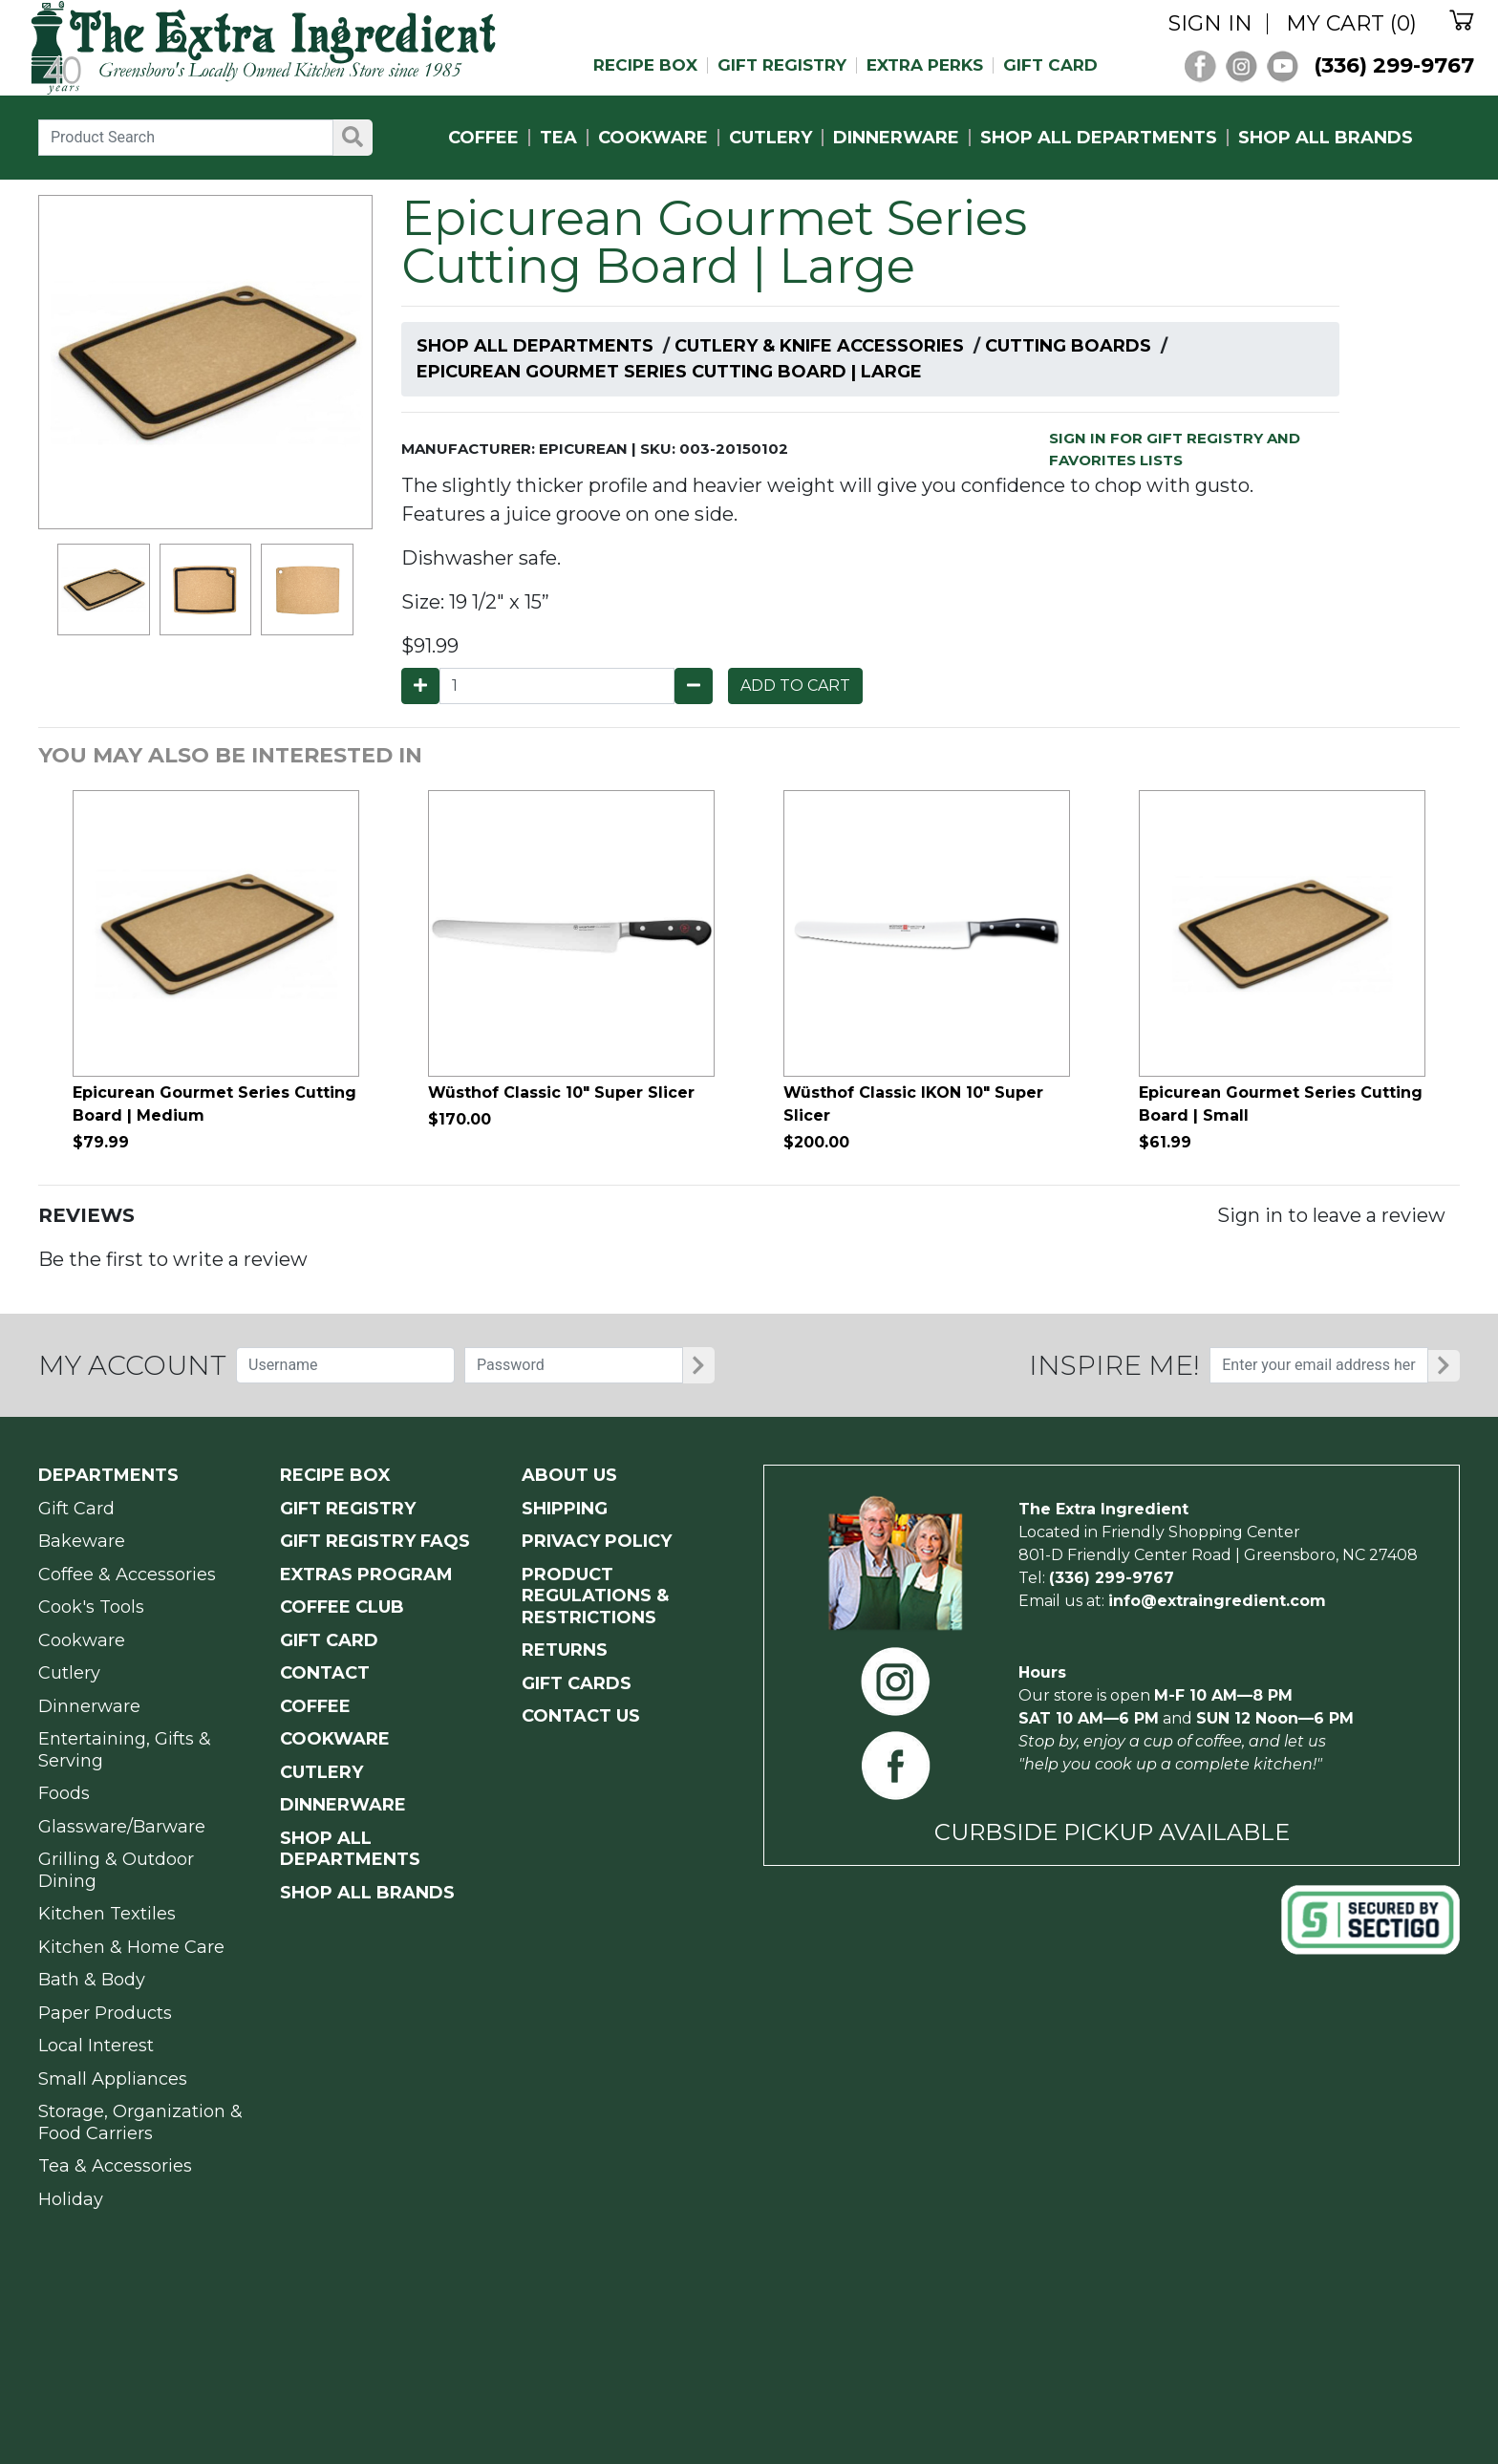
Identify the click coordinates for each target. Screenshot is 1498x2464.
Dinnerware (89, 1706)
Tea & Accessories (115, 2165)
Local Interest (96, 2045)
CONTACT (325, 1672)
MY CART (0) (1351, 23)
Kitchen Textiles (107, 1913)
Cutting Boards (1068, 345)
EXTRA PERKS (925, 65)
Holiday (70, 2199)
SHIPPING (565, 1508)
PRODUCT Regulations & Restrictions (595, 1596)
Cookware (81, 1640)
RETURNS (565, 1650)
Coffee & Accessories (127, 1574)
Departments (108, 1475)
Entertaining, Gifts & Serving (124, 1749)
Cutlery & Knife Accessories (819, 345)
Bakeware (81, 1541)
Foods (64, 1793)
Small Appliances (112, 2078)
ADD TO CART (795, 685)
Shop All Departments (535, 345)
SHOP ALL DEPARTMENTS (1098, 137)
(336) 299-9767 (1394, 65)
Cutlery (69, 1672)
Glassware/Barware (121, 1826)
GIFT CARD (1050, 65)
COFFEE (483, 137)
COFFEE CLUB (342, 1607)
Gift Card (76, 1508)
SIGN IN (1210, 23)
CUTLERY (770, 137)
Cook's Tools (91, 1607)
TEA (558, 137)
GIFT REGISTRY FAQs (375, 1541)
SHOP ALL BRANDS (1325, 137)
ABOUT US (569, 1475)
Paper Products (105, 2013)
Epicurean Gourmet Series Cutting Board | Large (669, 371)
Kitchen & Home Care (131, 1947)
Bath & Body (91, 1979)
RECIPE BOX (645, 65)
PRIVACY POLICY (597, 1541)
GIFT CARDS (576, 1683)
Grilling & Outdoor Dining (116, 1870)
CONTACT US (581, 1715)
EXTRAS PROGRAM (366, 1574)
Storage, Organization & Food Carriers (140, 2122)
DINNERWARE (896, 137)
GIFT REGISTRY (781, 65)
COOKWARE (653, 137)
